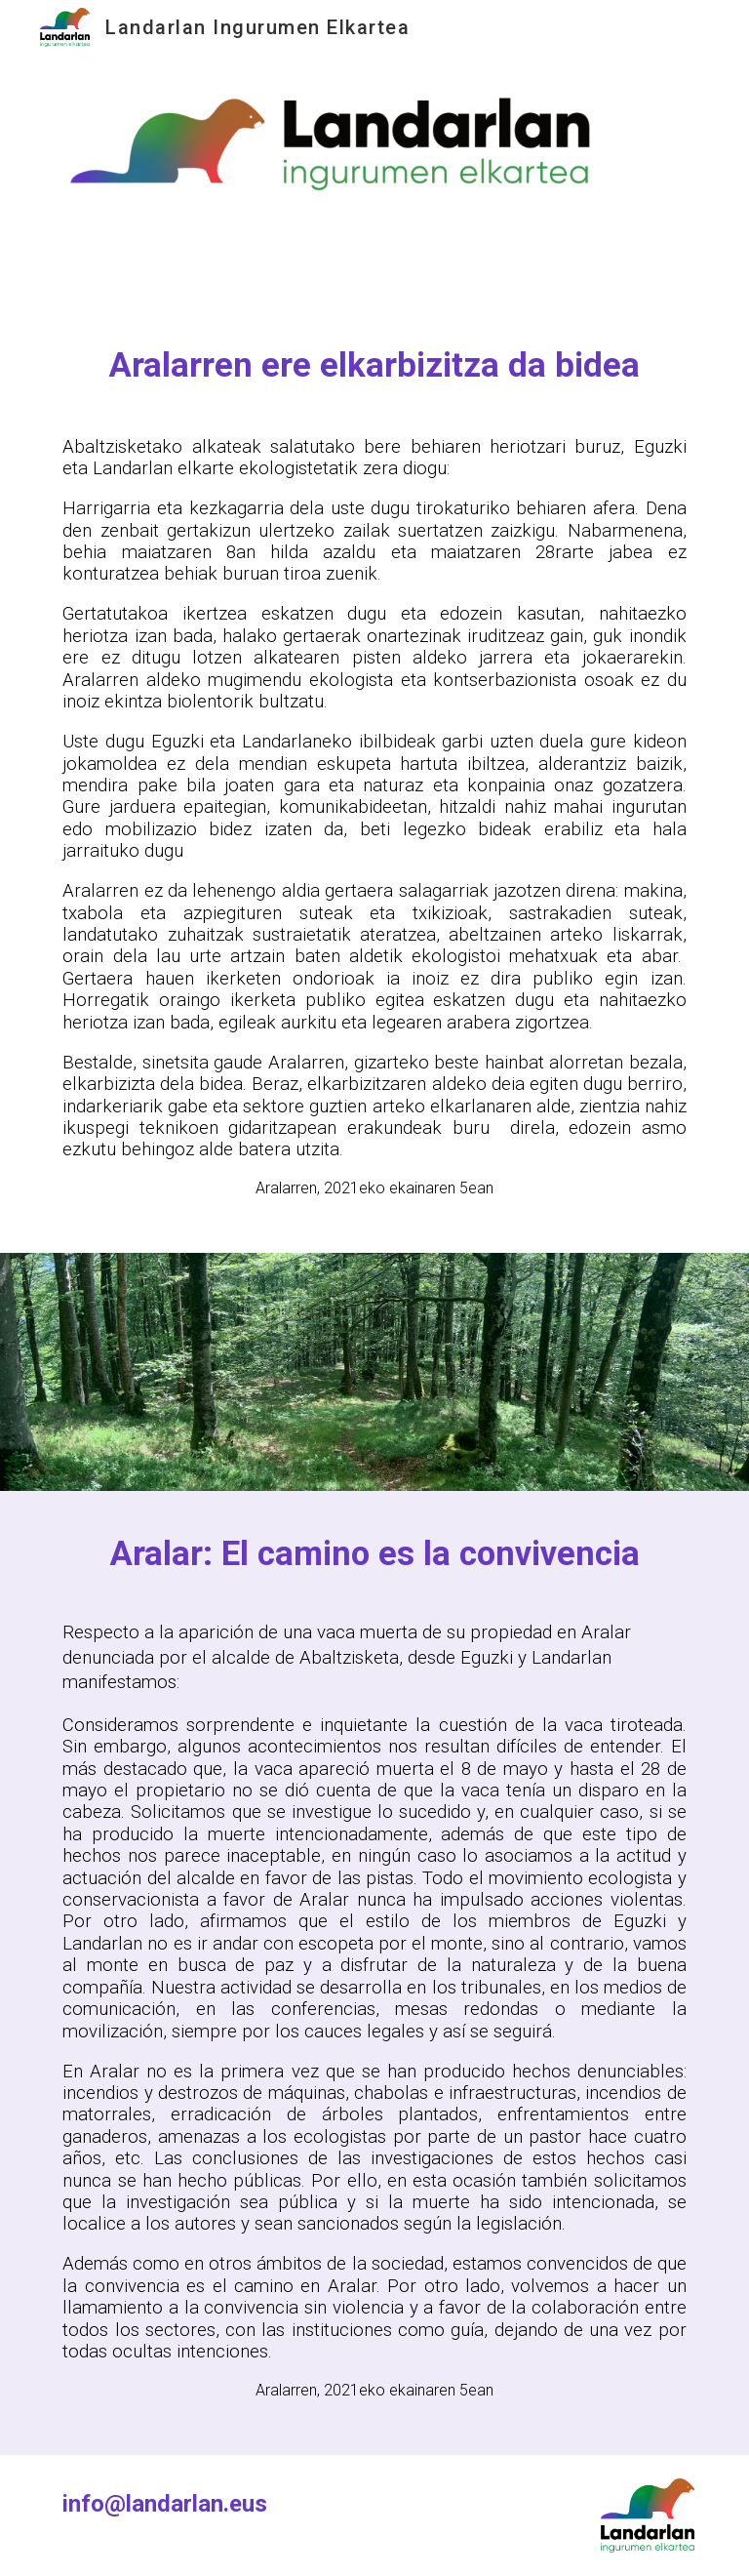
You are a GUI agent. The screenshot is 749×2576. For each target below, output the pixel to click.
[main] (374, 365)
